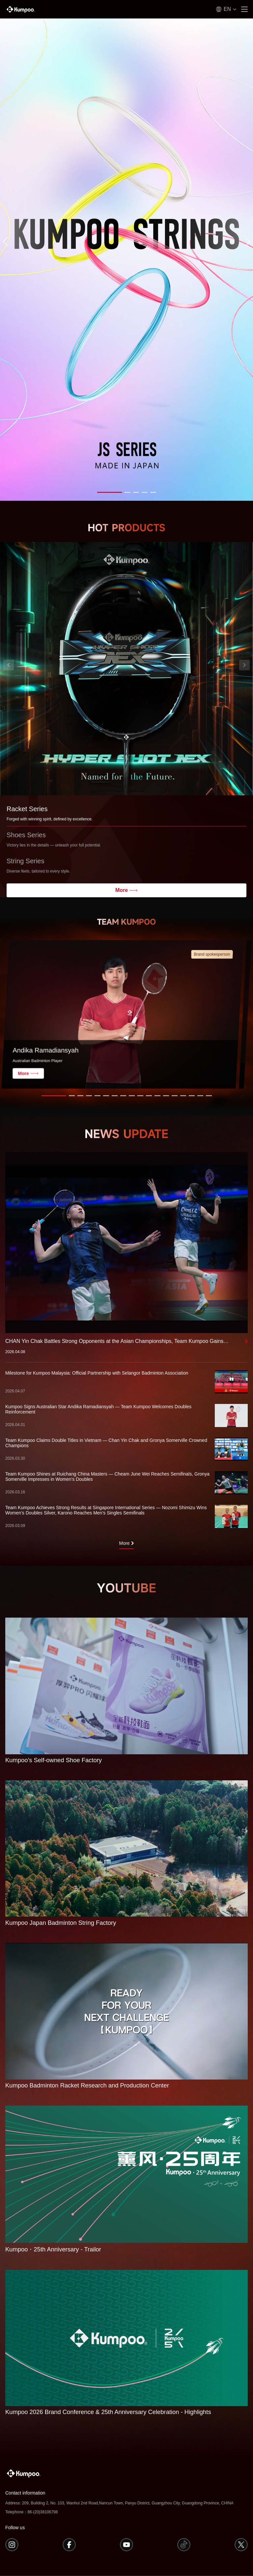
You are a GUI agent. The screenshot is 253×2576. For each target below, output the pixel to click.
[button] (109, 492)
